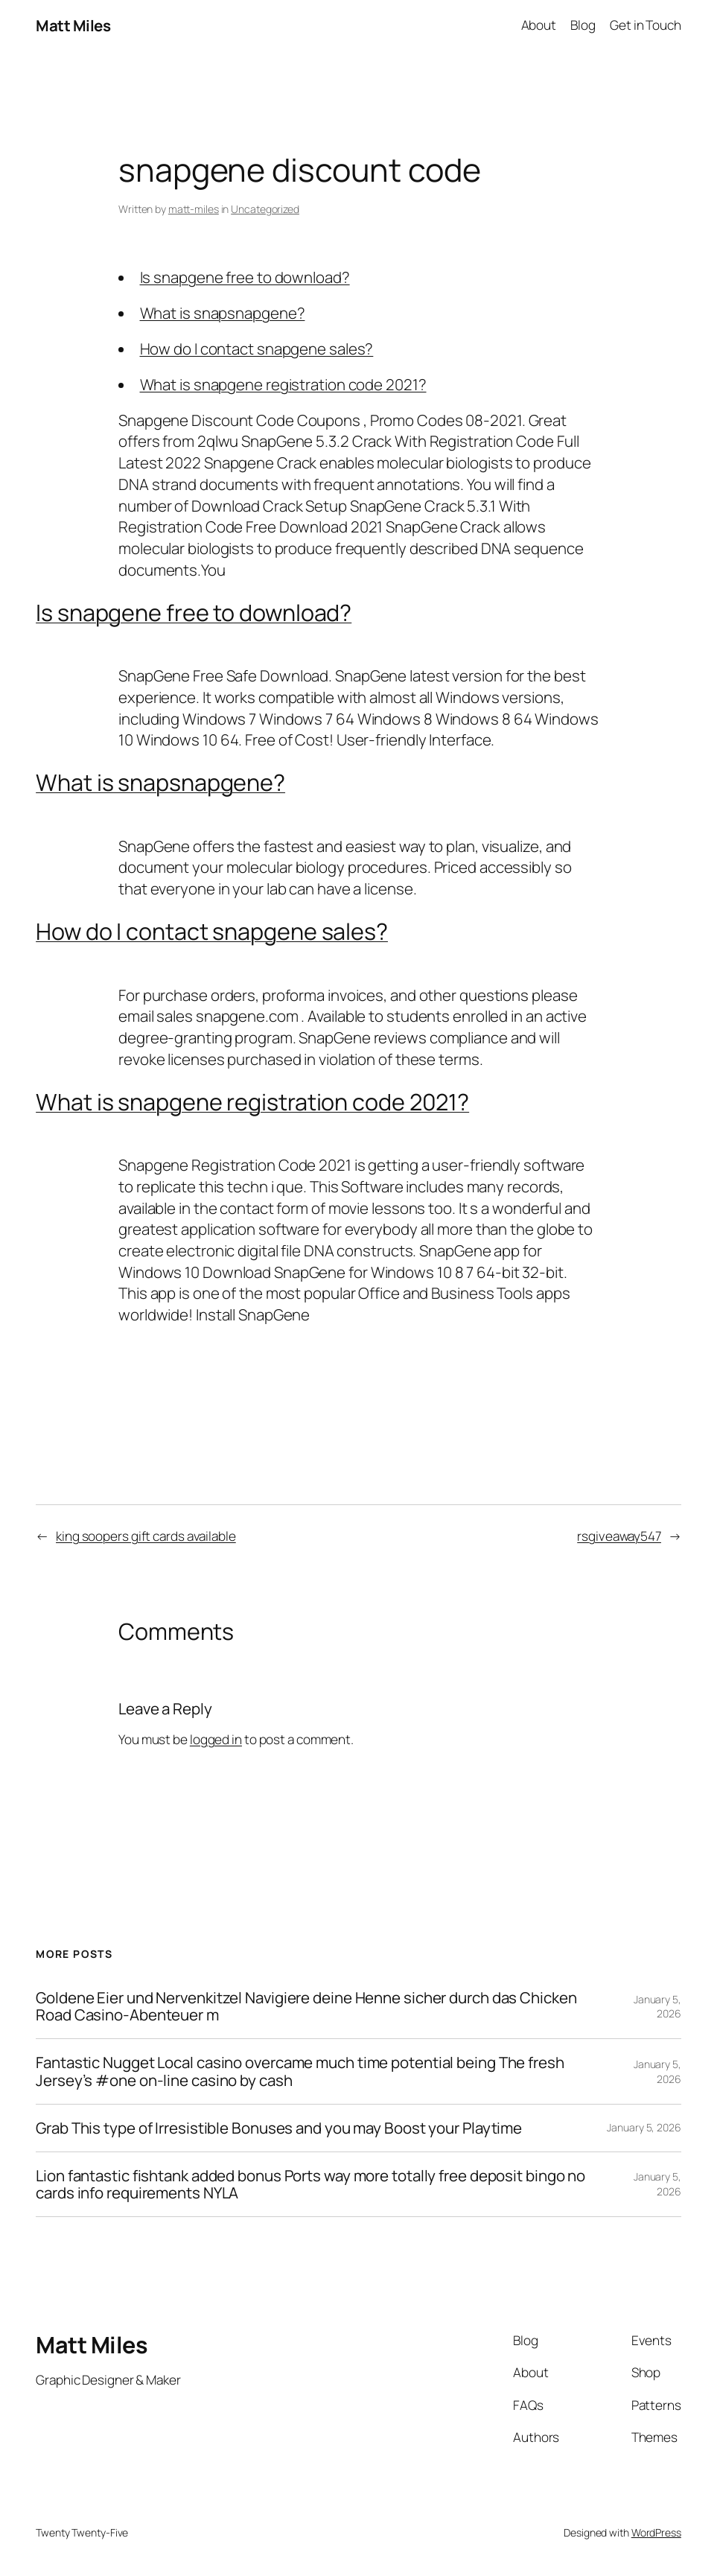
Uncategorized (265, 209)
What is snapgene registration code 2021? (283, 384)
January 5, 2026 (657, 2006)
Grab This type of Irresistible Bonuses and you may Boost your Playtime (279, 2128)
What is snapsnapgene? (222, 312)
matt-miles (193, 209)
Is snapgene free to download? (245, 277)
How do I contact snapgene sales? (257, 348)
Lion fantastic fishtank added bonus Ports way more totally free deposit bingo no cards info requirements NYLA (310, 2184)
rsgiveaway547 (619, 1536)
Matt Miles (73, 25)
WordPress (656, 2532)
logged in (216, 1739)
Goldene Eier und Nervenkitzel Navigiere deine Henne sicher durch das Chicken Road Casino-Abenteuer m (306, 2006)
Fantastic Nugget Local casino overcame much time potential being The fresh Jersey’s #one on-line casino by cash (300, 2071)
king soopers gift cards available (146, 1536)
